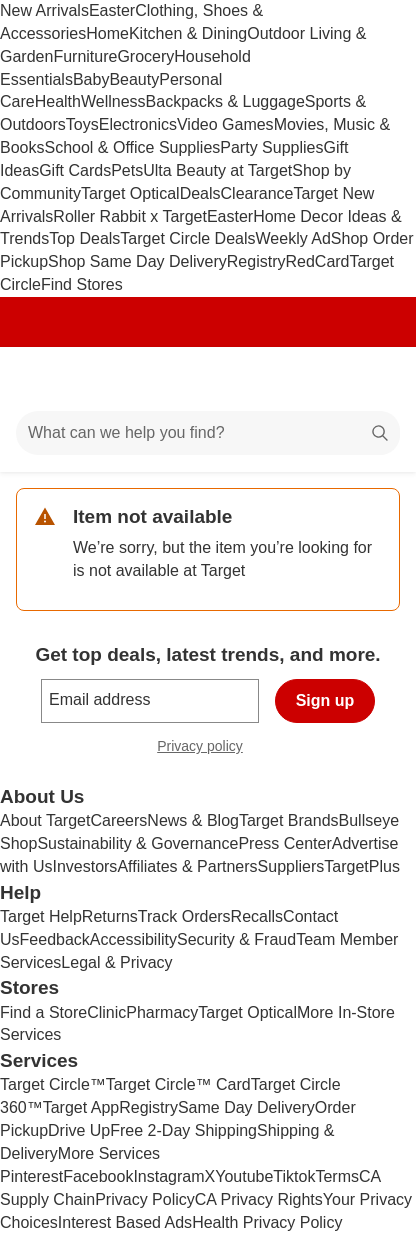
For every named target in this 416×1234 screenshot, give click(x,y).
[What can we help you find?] (208, 433)
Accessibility (133, 939)
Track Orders (184, 916)
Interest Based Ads (125, 1222)
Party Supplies (271, 147)
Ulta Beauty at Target (217, 170)
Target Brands (289, 820)
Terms (337, 1176)
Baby (91, 79)
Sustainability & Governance (137, 843)
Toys (82, 124)
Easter (112, 10)
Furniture (85, 56)
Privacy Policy (145, 1199)
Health (58, 101)
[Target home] (208, 379)
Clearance (257, 193)
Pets (127, 170)
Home (107, 33)
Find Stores (82, 284)
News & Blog (193, 820)
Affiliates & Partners (187, 866)
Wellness (113, 101)
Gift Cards (75, 170)
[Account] (322, 379)
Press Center (284, 843)
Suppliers (291, 866)
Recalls (257, 916)
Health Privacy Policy (267, 1222)
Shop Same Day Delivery (137, 261)
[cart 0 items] (374, 379)
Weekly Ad (293, 238)
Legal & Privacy (116, 962)
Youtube (244, 1176)
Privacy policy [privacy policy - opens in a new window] (208, 748)
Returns (110, 916)
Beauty (134, 79)
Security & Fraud (236, 939)
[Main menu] (42, 379)
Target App (81, 1107)
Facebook (98, 1176)
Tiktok (294, 1176)
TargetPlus (362, 866)
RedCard (317, 261)
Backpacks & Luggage (225, 101)
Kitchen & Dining (188, 33)
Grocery (145, 56)
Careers (118, 820)
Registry (256, 261)
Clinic (106, 1012)
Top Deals (84, 238)
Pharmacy (162, 1012)
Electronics (138, 124)
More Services (109, 1153)
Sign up (325, 700)
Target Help (41, 916)
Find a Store (43, 1012)
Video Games (225, 124)
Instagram (168, 1176)
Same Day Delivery (246, 1107)
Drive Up (79, 1130)
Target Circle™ (53, 1084)
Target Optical (130, 193)
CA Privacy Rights (259, 1199)
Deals (200, 193)
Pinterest (31, 1176)
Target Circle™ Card (178, 1084)
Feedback (55, 939)
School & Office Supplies (132, 147)
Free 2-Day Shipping (183, 1130)
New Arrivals (44, 10)
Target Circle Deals (187, 238)
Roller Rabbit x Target (130, 216)
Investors (84, 866)
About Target (45, 820)
